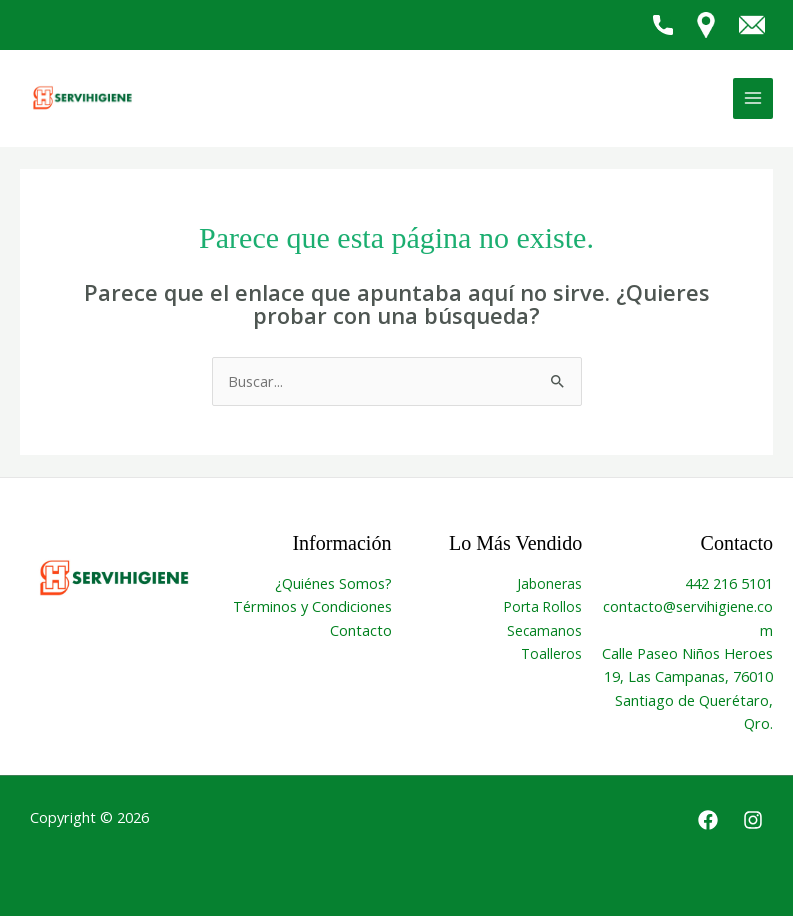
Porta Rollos (543, 606)
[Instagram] (753, 820)
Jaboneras (549, 583)
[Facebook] (708, 820)
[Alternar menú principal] (753, 98)
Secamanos (544, 630)
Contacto (361, 630)
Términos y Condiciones (312, 606)
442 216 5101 (729, 583)
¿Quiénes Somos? (333, 583)
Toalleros (551, 653)
